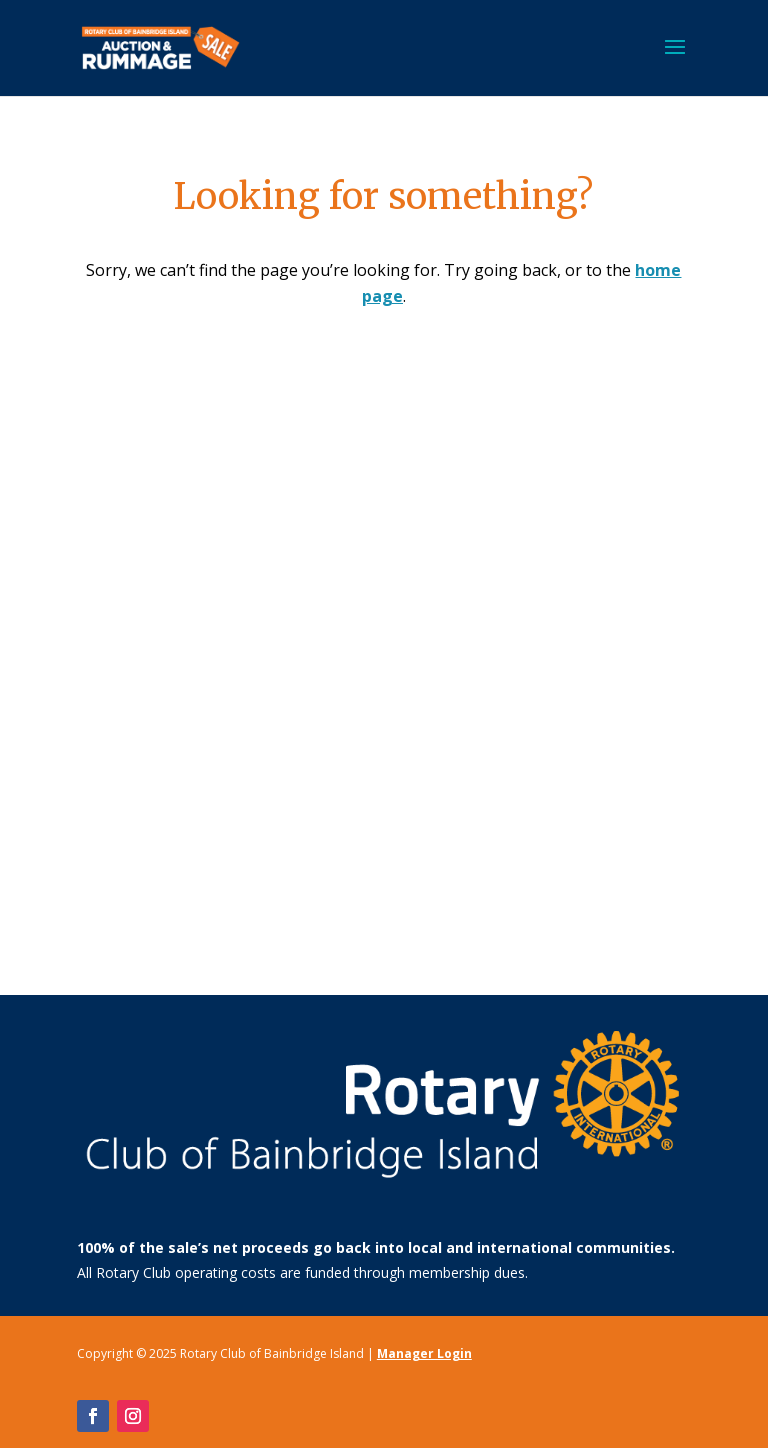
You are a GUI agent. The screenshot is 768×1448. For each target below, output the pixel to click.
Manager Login (424, 1353)
